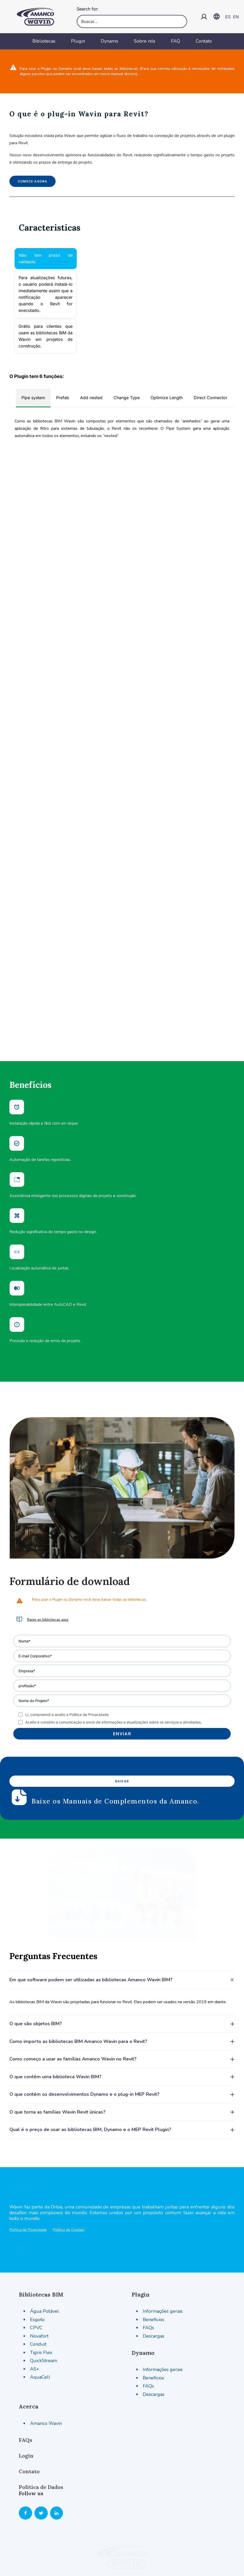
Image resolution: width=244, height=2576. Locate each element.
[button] (19, 1571)
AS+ (34, 2320)
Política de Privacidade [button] (32, 2563)
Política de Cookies (68, 2188)
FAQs (148, 2279)
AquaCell (40, 2328)
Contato (204, 41)
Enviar (122, 1685)
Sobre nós (144, 41)
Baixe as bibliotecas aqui (47, 1572)
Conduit (38, 2295)
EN (236, 16)
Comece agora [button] (32, 181)
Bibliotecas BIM (41, 2245)
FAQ (175, 41)
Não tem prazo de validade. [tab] (46, 258)
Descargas (153, 2287)
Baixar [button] (122, 1733)
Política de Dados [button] (41, 2438)
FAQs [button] (25, 2391)
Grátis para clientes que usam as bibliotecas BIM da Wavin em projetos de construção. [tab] (46, 336)
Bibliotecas (43, 41)
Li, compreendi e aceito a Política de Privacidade (67, 1667)
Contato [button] (29, 2422)
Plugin (78, 41)
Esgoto (37, 2271)
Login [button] (26, 2407)
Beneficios (153, 2271)
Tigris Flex (41, 2303)
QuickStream (43, 2312)
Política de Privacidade (28, 2188)
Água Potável (44, 2262)
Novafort (39, 2287)
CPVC (36, 2279)
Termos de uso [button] (122, 2548)
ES (227, 16)
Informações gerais (163, 2262)
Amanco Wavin (46, 2374)
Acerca (28, 2357)
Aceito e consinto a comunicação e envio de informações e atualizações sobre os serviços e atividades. (113, 1674)
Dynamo (109, 41)
